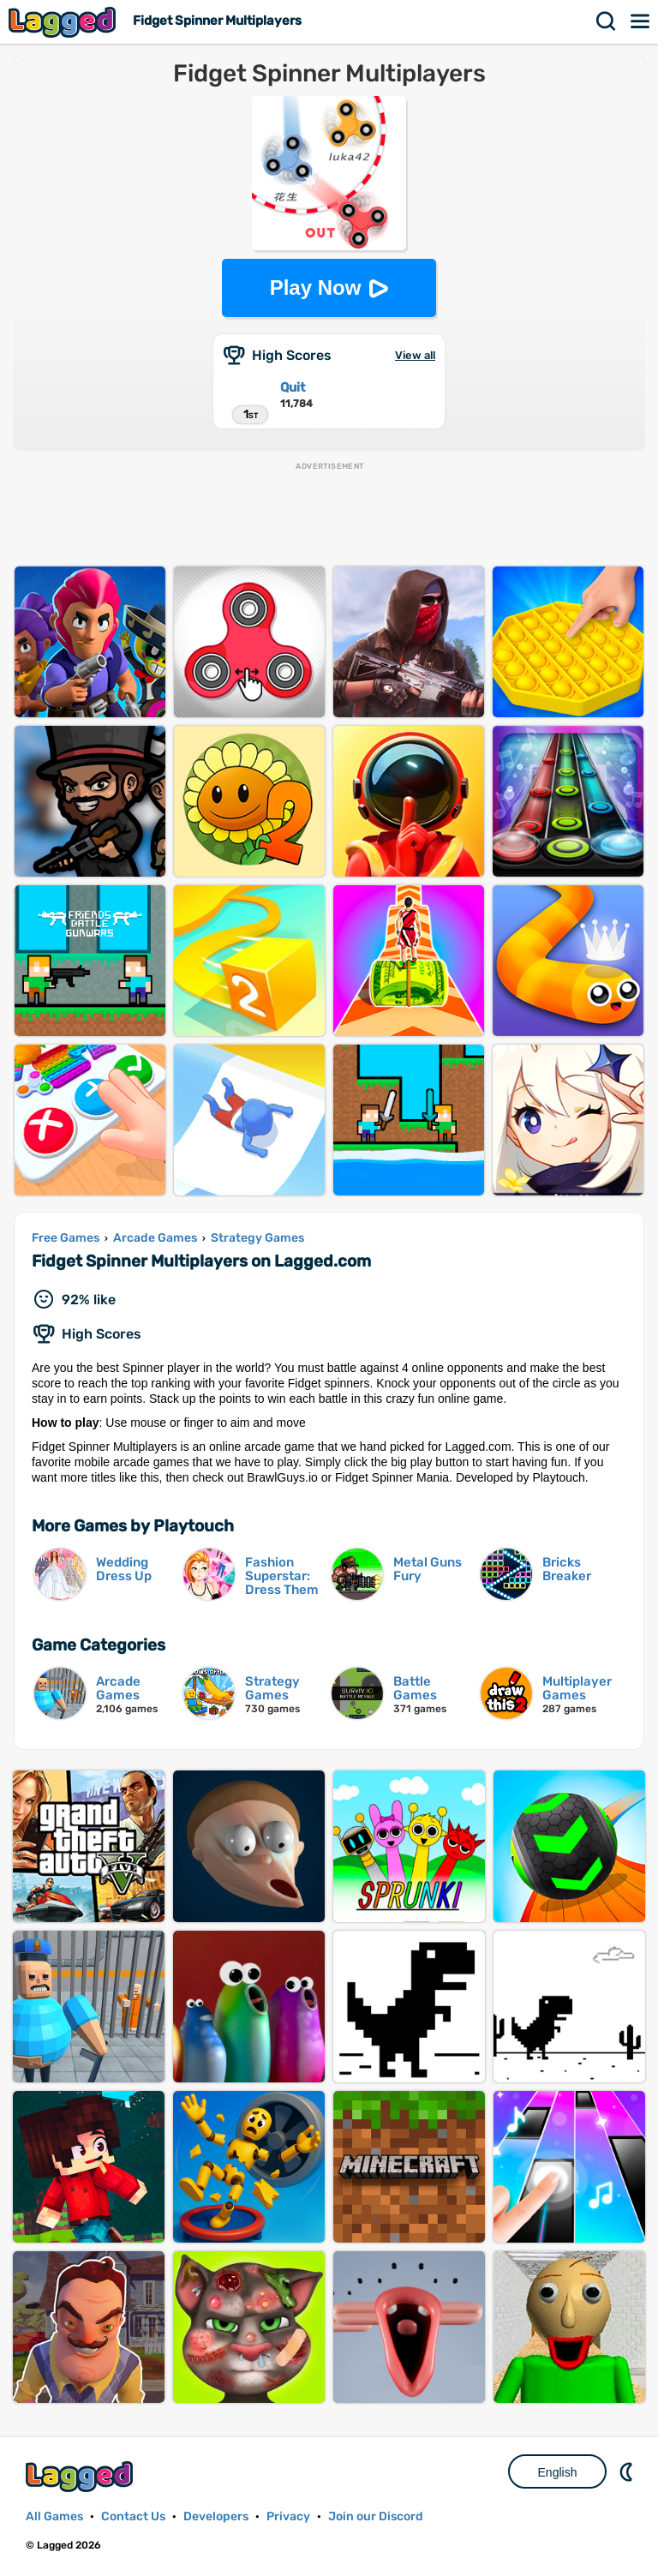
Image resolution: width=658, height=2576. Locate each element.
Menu (641, 21)
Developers (215, 2516)
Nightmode (628, 2471)
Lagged (64, 22)
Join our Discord (375, 2516)
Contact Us (133, 2516)
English (557, 2472)
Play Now (316, 287)
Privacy (288, 2516)
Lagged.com (81, 2476)
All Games (54, 2516)
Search (606, 21)
